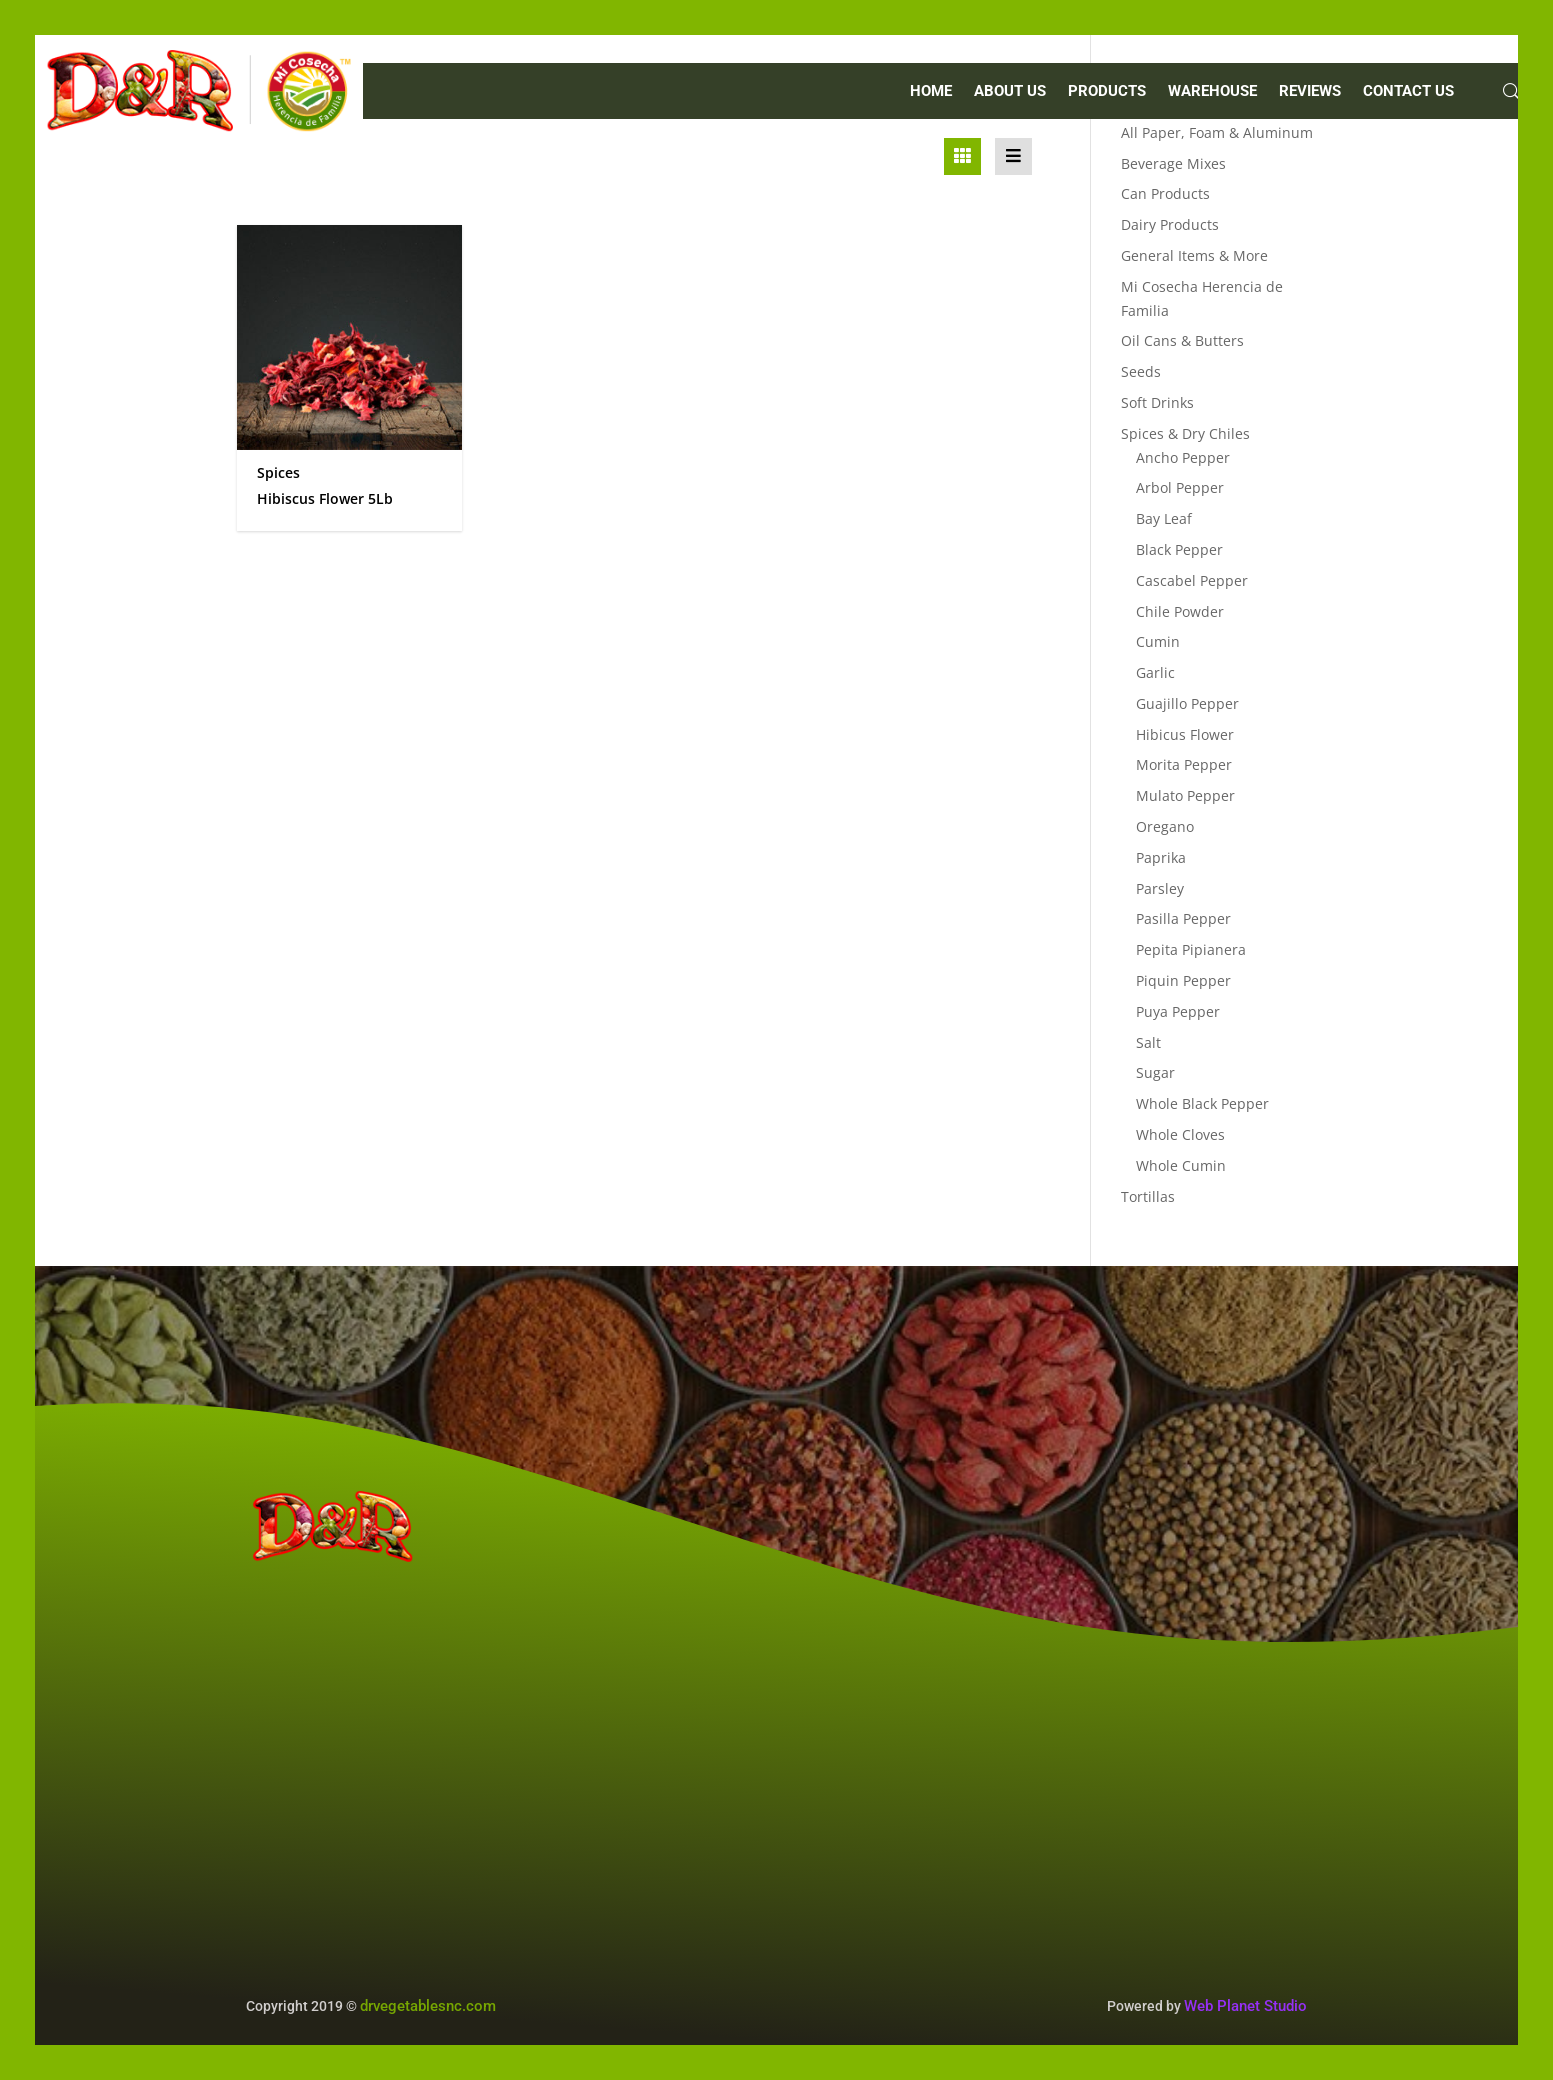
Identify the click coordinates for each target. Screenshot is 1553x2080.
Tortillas (1148, 1196)
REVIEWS (1310, 92)
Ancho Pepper (1183, 457)
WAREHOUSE (1212, 92)
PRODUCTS (1107, 92)
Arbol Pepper (1180, 487)
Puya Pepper (1178, 1011)
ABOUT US (1010, 92)
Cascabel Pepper (1192, 580)
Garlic (1155, 672)
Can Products (1165, 193)
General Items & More (1194, 255)
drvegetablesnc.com (428, 2006)
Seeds (1141, 371)
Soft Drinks (1157, 402)
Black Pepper (1179, 549)
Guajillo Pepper (1187, 703)
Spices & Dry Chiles (1185, 433)
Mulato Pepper (1185, 795)
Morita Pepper (1184, 764)
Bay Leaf (1164, 518)
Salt (1148, 1042)
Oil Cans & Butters (1182, 340)
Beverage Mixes (1173, 163)
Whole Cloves (1180, 1134)
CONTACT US (1408, 92)
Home (931, 92)
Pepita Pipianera (1191, 949)
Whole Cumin (1181, 1165)
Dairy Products (1170, 224)
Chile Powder (1180, 611)
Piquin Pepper (1183, 980)
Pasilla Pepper (1183, 918)
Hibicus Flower (1185, 734)
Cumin (1158, 641)
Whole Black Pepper (1202, 1103)
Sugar (1155, 1072)
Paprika (1161, 857)
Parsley (1160, 888)
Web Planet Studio (1245, 2006)
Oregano (1165, 826)
